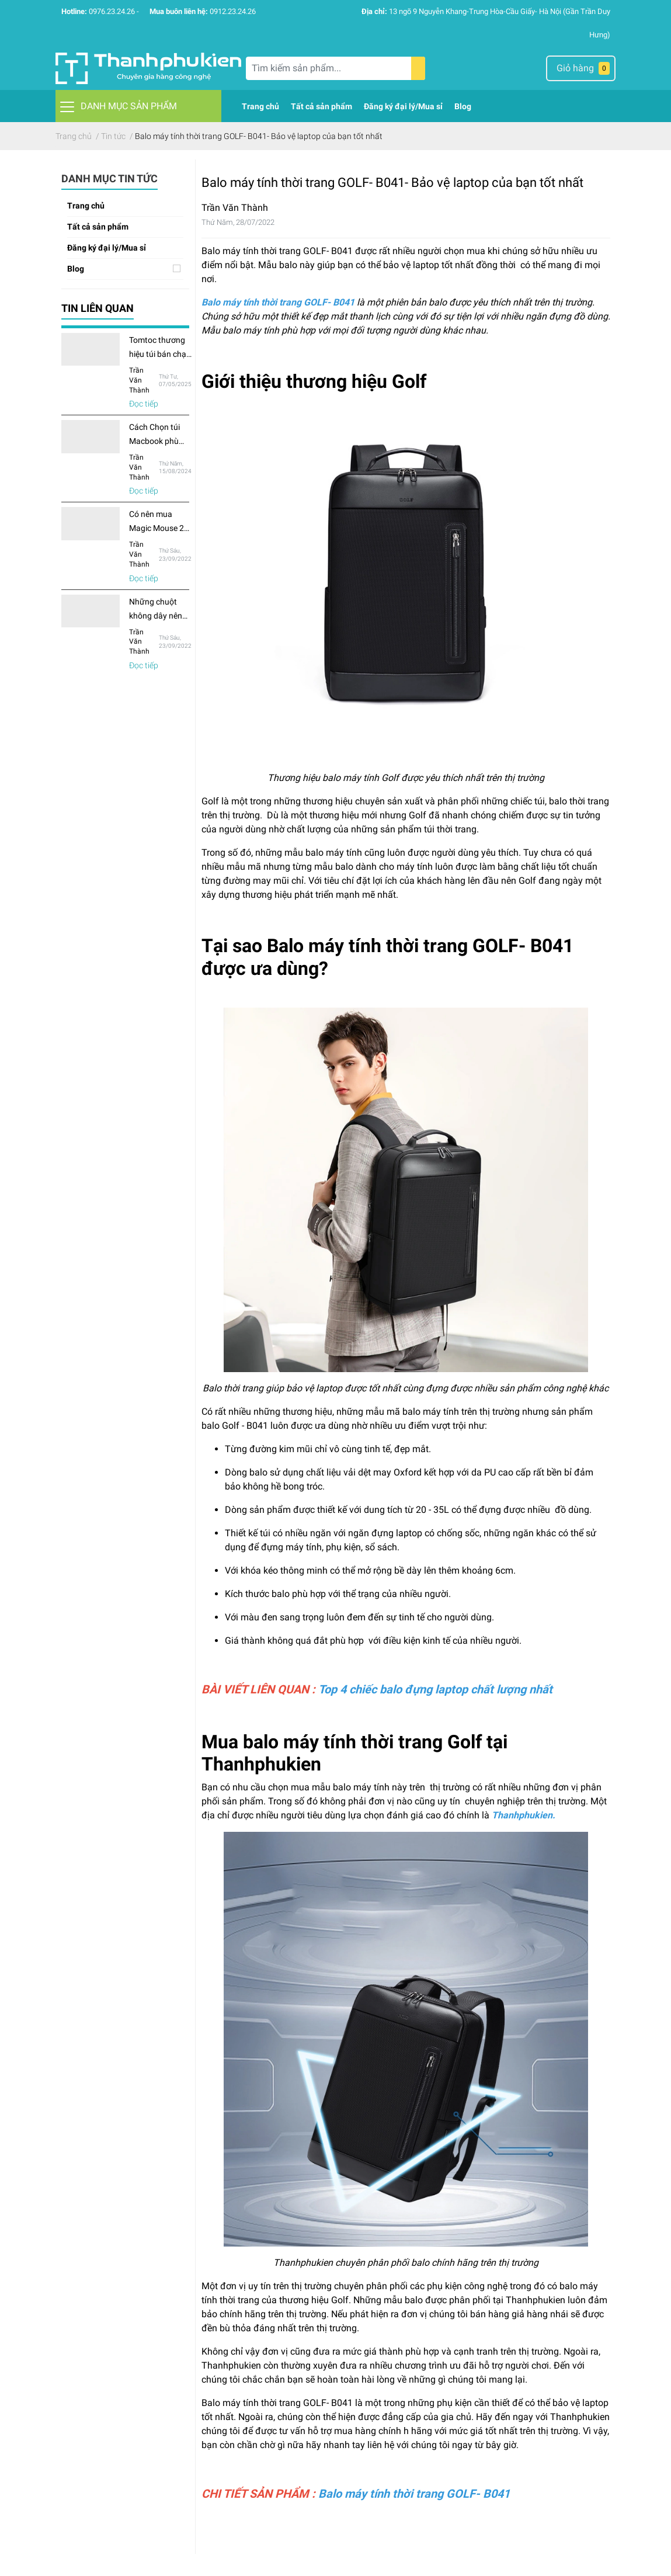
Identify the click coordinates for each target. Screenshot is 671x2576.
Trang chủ (86, 205)
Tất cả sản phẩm (97, 226)
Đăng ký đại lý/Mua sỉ (106, 247)
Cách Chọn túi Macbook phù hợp (154, 441)
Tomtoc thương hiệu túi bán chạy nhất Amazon (159, 354)
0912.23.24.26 (233, 11)
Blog (75, 268)
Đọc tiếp (143, 403)
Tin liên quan (97, 308)
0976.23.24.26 (112, 11)
